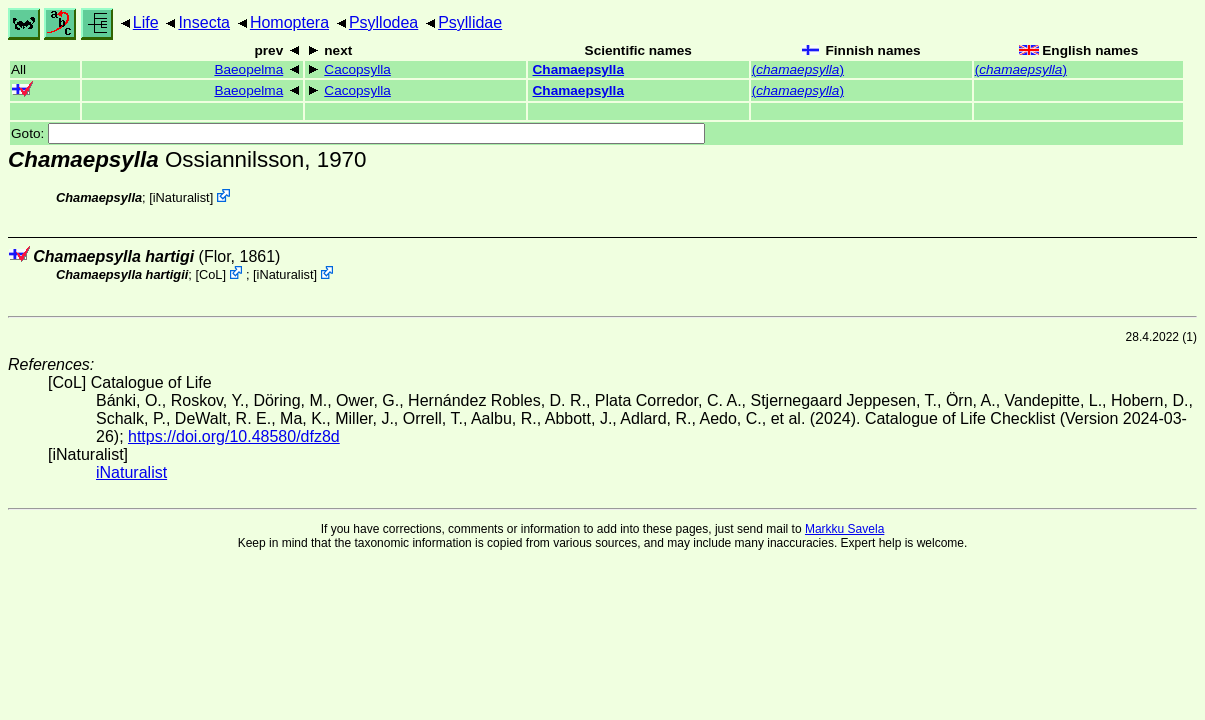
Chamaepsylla (578, 69)
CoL (210, 274)
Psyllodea (383, 22)
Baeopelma (248, 69)
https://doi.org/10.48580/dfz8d (234, 436)
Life (146, 22)
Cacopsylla (357, 69)
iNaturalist (181, 197)
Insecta (204, 22)
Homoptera (289, 22)
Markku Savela (844, 529)
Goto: (358, 133)
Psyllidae (470, 22)
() (798, 69)
